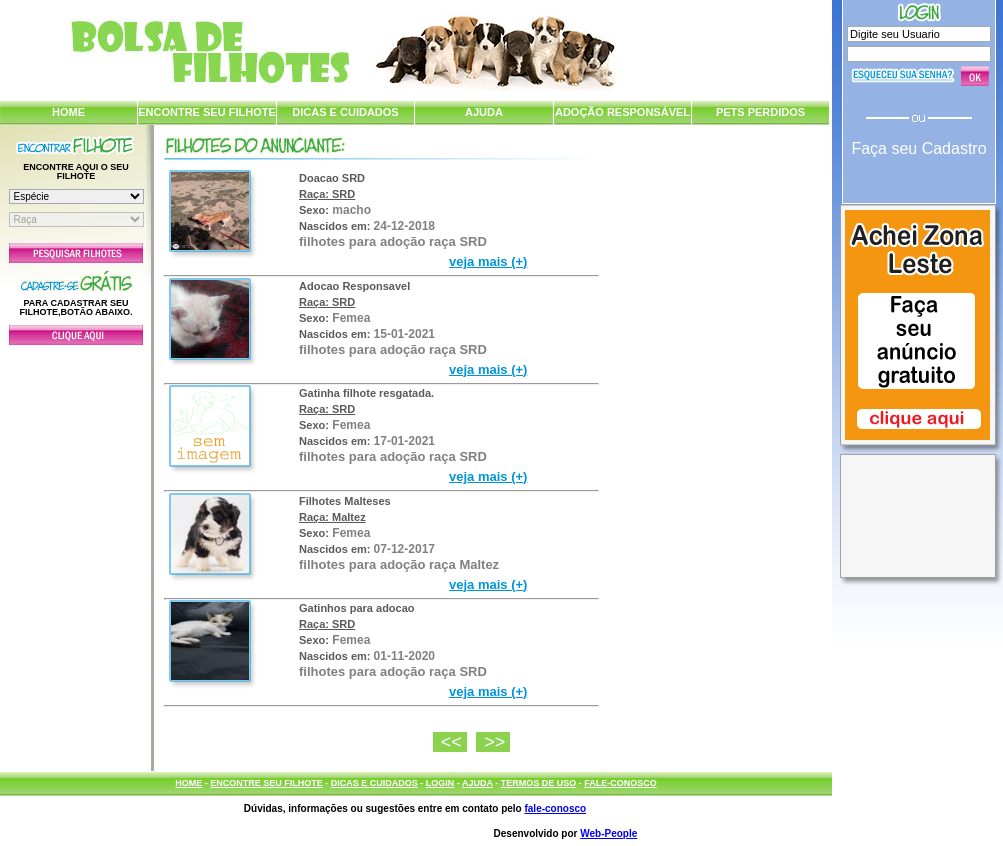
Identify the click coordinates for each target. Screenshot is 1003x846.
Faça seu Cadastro (918, 148)
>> (497, 742)
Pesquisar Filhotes (76, 253)
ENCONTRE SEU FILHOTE (207, 112)
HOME (68, 112)
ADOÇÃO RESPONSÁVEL (622, 112)
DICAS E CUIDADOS (345, 112)
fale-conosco (555, 808)
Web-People (608, 833)
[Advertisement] (76, 553)
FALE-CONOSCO (620, 783)
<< (454, 742)
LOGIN (440, 783)
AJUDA (484, 112)
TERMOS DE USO (539, 783)
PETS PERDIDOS (760, 112)
